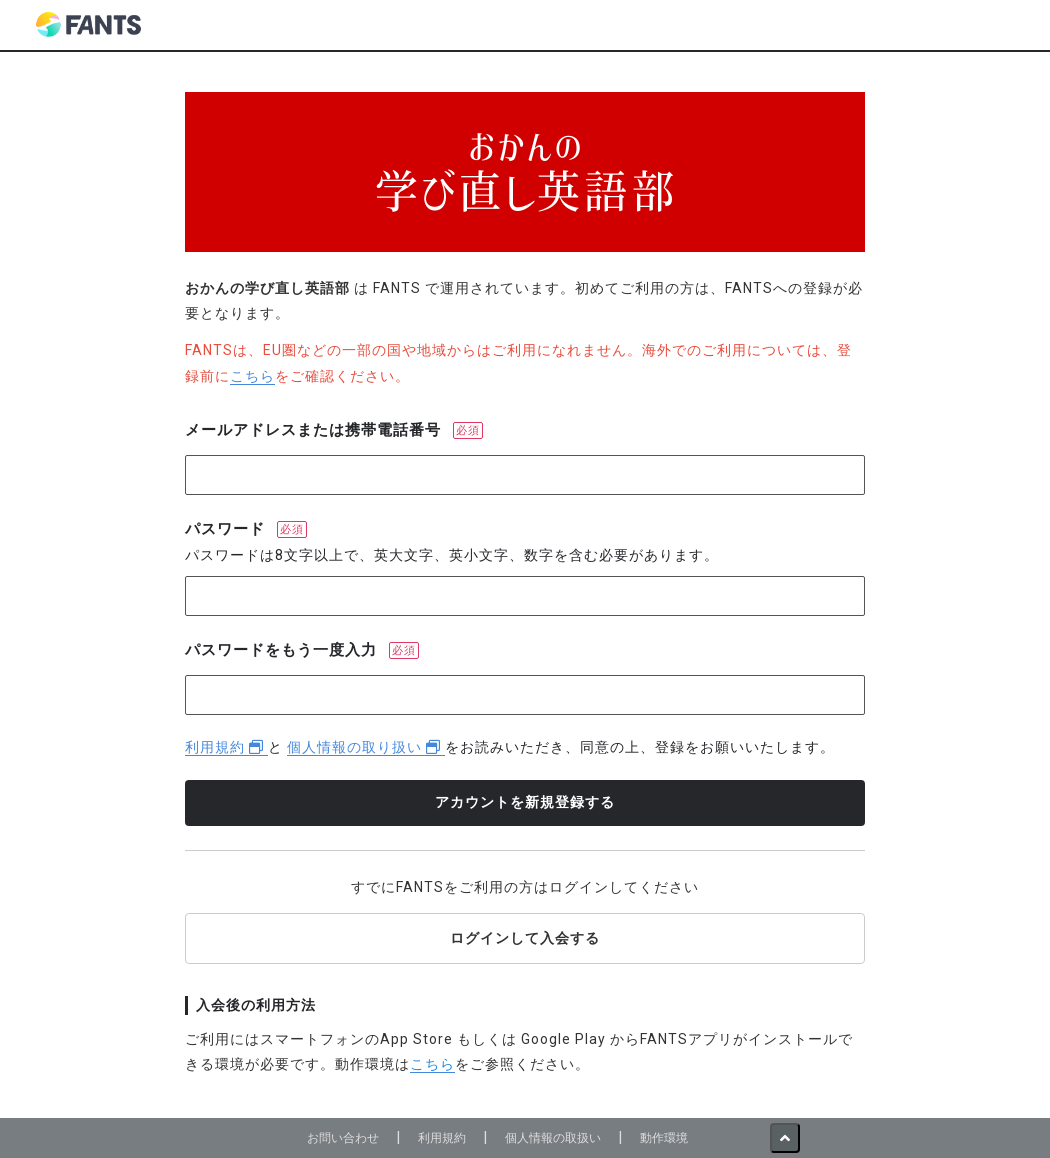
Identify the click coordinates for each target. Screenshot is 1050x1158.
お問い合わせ (343, 1137)
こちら (252, 376)
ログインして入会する (525, 938)
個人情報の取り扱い (366, 747)
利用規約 (226, 747)
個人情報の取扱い (553, 1137)
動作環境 (664, 1137)
